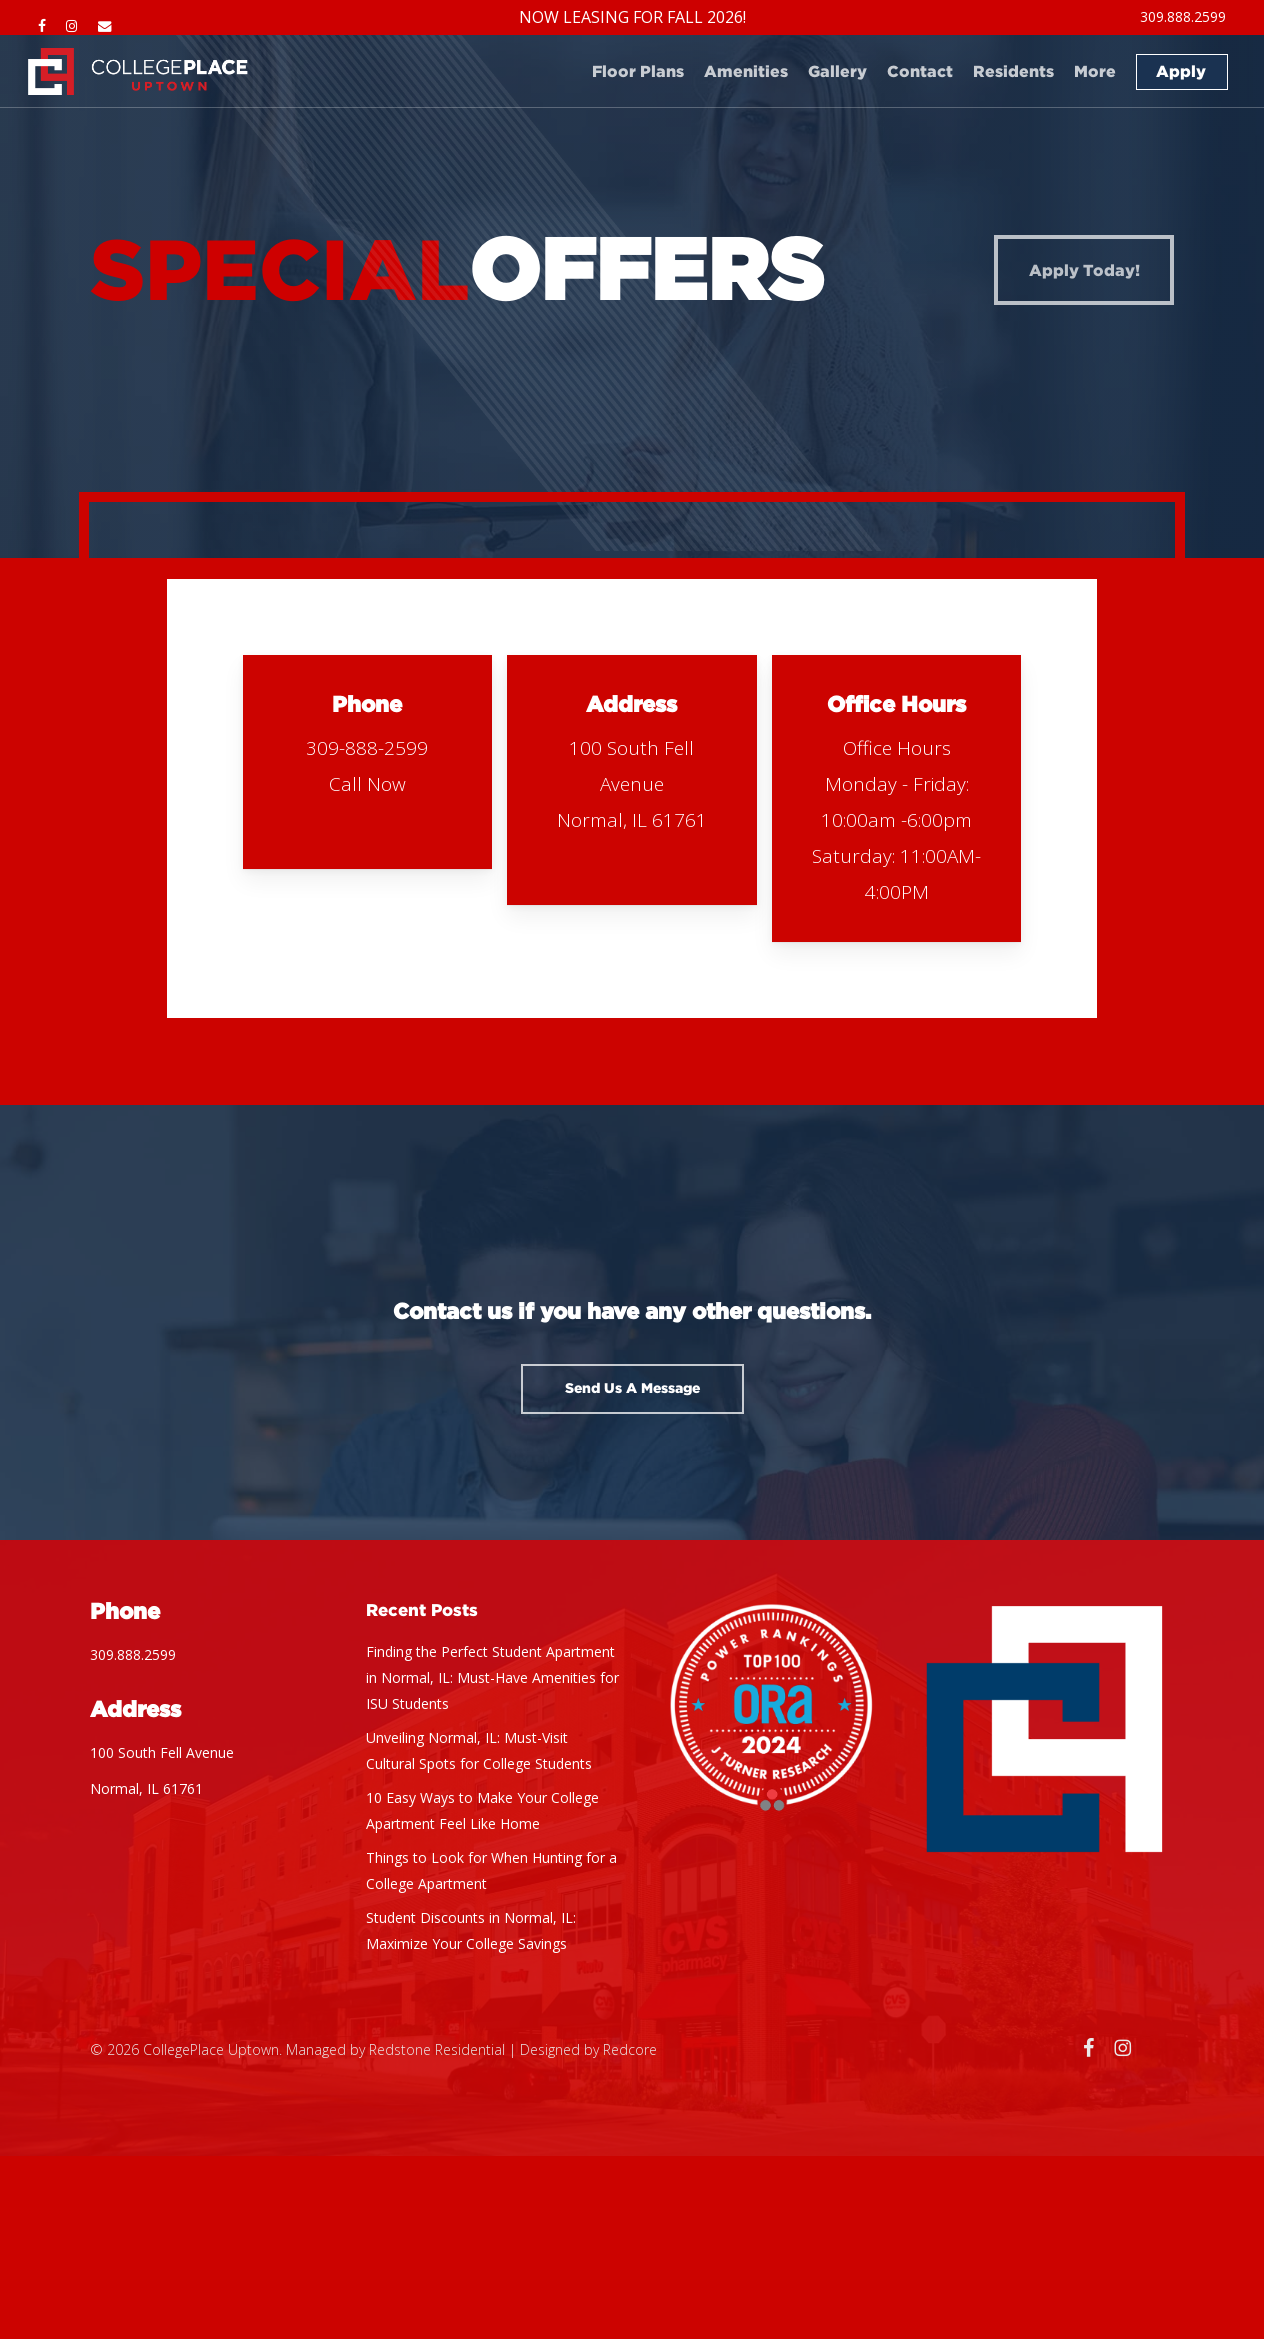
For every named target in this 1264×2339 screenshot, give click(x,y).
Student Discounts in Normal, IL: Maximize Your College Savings (471, 1930)
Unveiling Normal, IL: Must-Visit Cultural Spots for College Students (479, 1750)
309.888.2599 (133, 1654)
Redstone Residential (437, 2049)
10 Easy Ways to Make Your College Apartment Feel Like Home (482, 1810)
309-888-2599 (367, 748)
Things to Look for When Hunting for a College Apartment (491, 1870)
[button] (632, 1389)
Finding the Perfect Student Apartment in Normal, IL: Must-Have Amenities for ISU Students (492, 1677)
